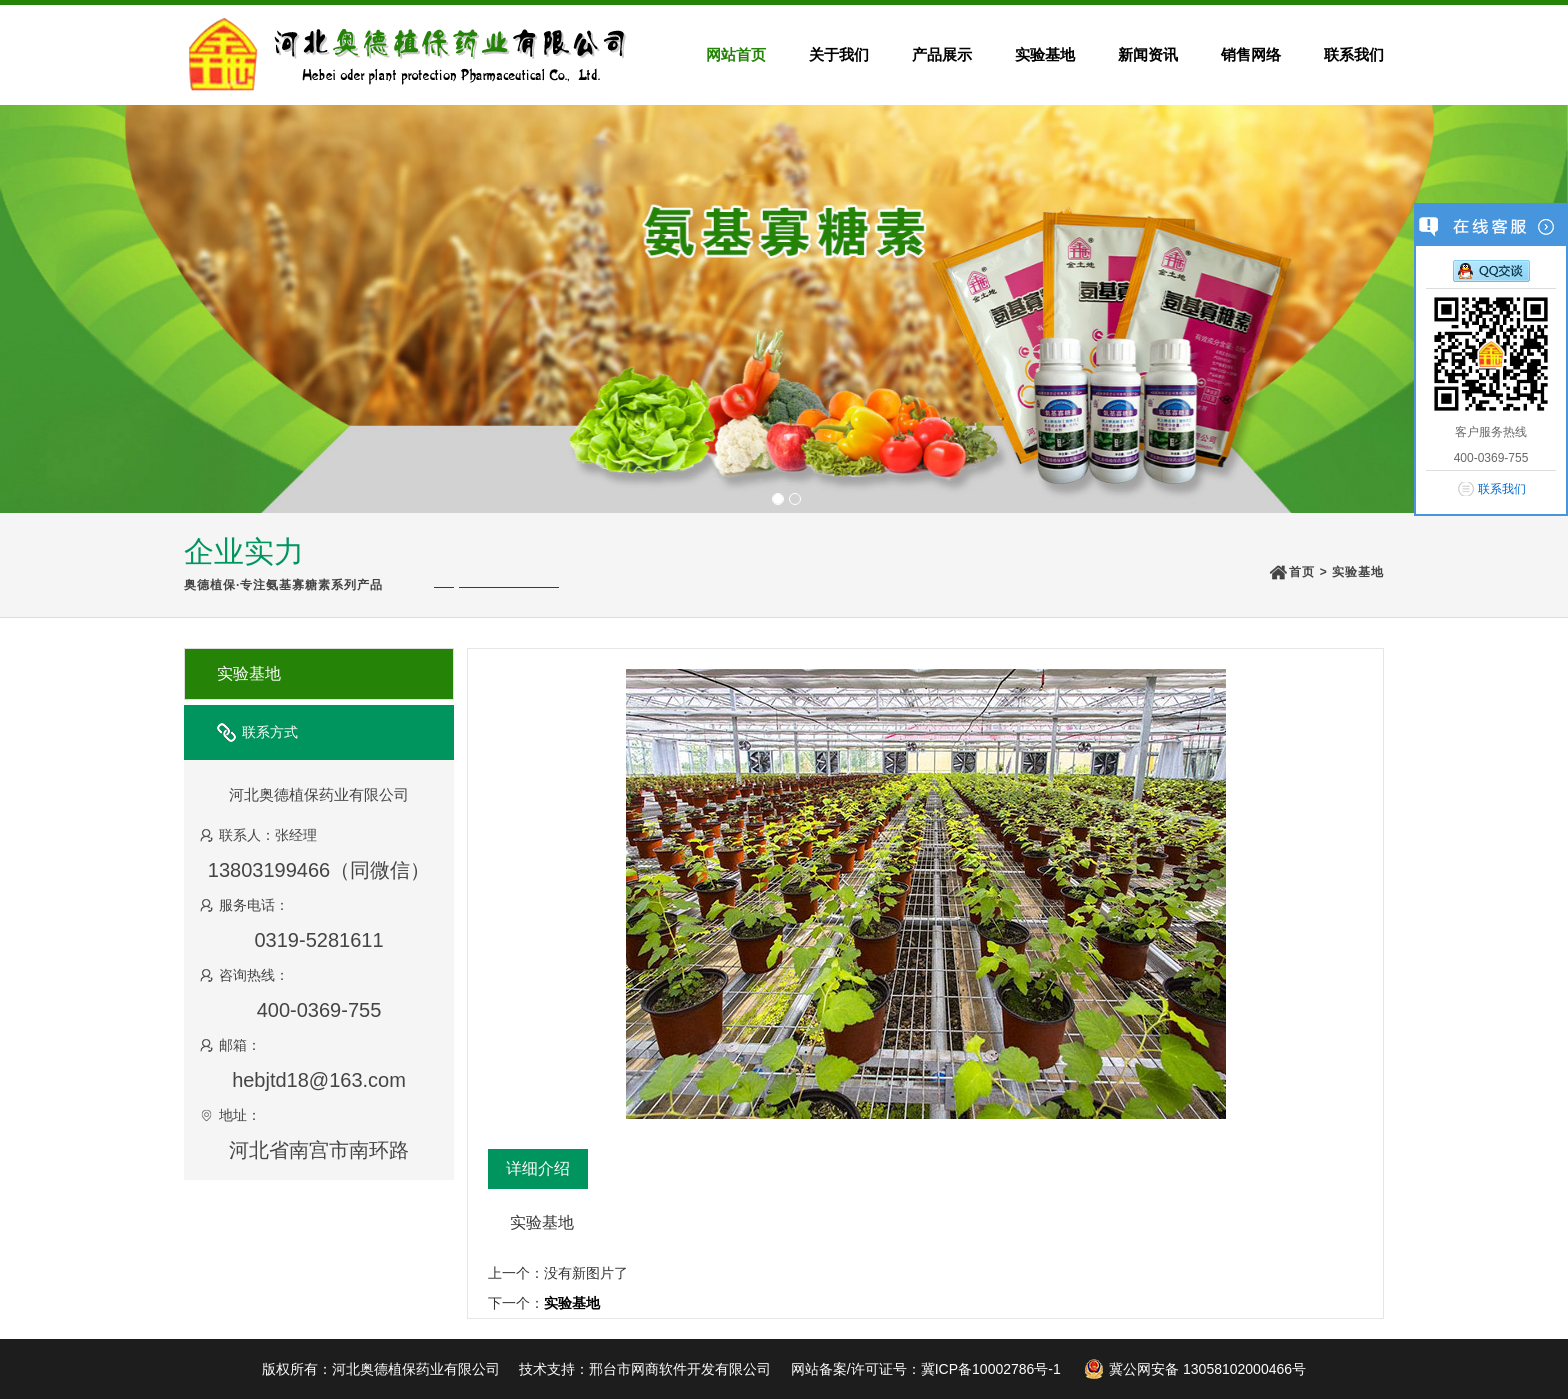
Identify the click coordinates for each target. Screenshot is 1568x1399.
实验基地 (1358, 572)
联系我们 (1502, 489)
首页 (1302, 572)
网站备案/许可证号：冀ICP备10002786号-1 (926, 1369)
